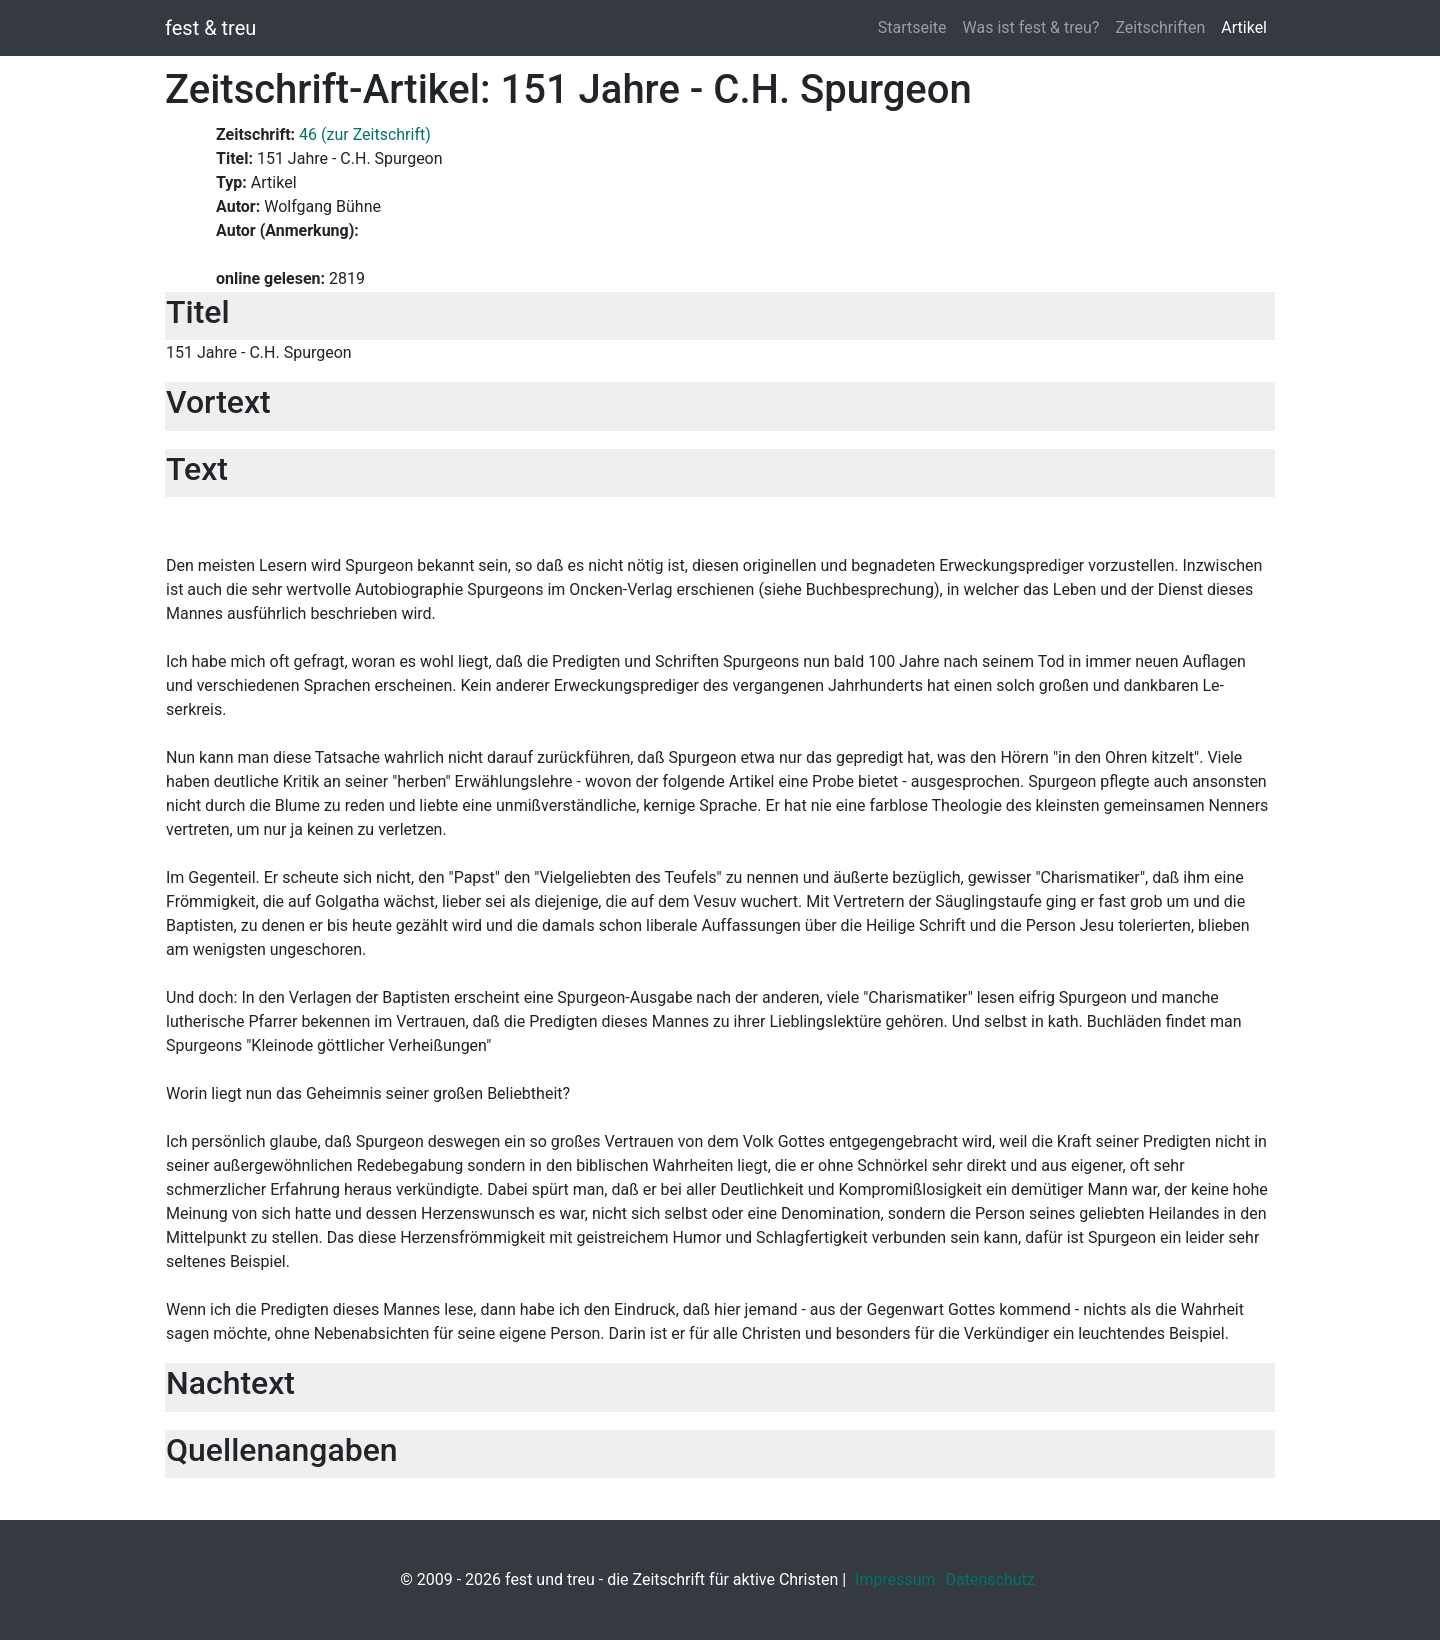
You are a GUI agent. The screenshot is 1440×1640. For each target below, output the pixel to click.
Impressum (895, 1579)
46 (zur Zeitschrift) (365, 134)
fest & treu (210, 28)
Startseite (912, 27)
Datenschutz (990, 1579)
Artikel (1244, 27)
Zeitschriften (1160, 27)
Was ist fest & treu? (1031, 27)
